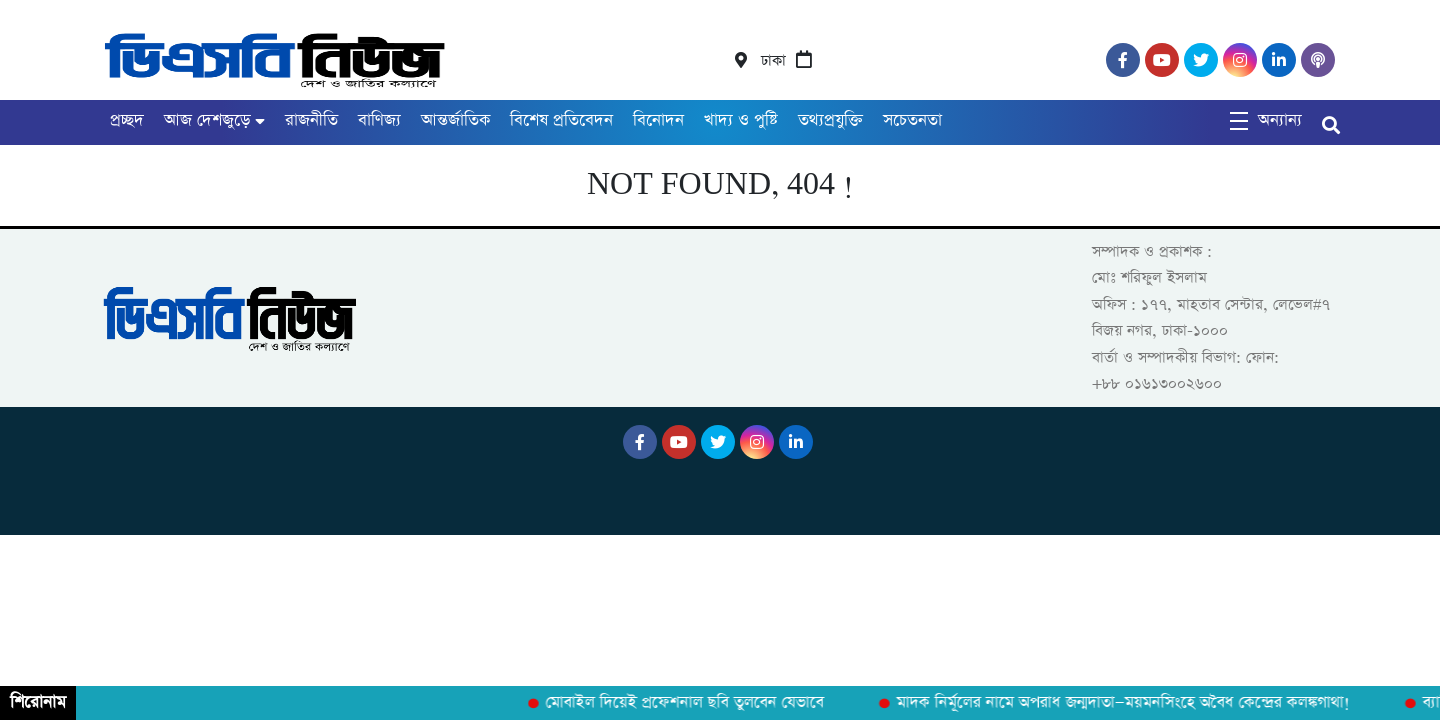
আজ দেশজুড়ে (207, 120)
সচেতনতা (912, 120)
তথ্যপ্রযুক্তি (830, 120)
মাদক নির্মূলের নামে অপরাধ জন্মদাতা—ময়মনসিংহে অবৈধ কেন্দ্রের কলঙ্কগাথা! (1126, 703)
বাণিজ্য (379, 120)
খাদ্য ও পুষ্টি (741, 120)
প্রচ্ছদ (127, 120)
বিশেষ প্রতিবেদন (561, 120)
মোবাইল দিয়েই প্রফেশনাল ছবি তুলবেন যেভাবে (688, 703)
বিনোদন (658, 120)
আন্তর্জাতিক (455, 120)
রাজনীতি (311, 120)
